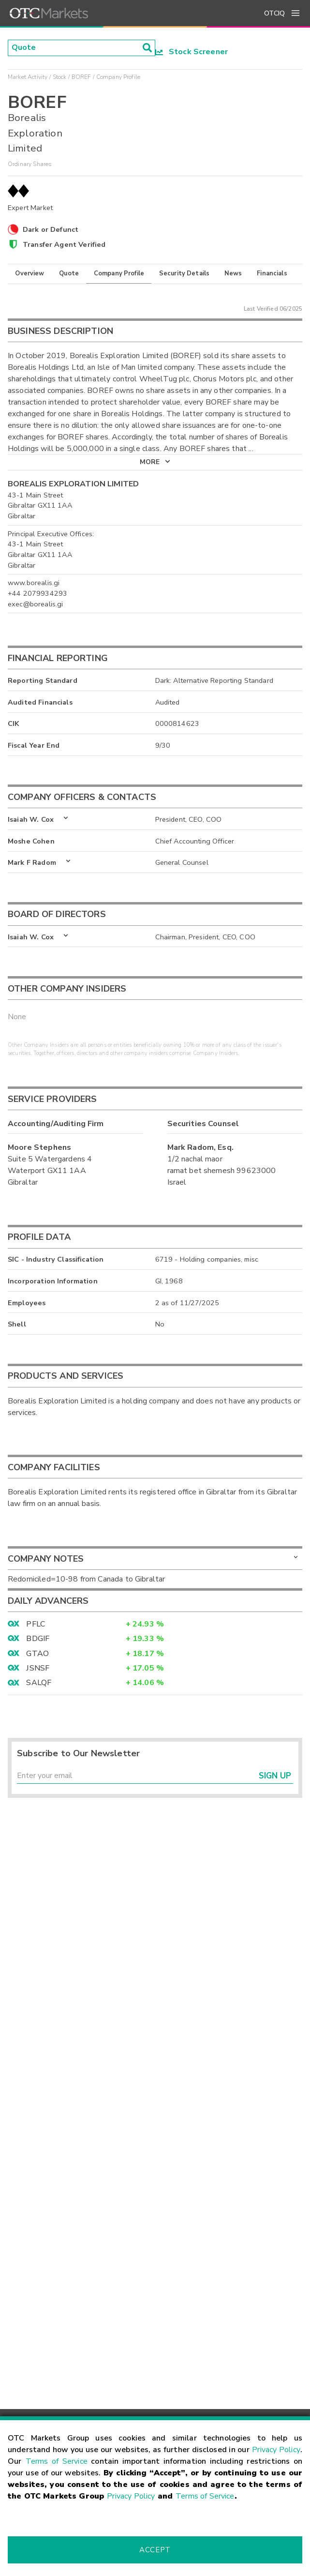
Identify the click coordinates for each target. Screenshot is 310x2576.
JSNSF (37, 1668)
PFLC (35, 1624)
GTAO (37, 1653)
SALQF (38, 1682)
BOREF (81, 77)
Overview (29, 273)
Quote (69, 273)
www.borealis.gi (33, 583)
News (233, 273)
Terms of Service (57, 2461)
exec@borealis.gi (35, 604)
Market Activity (27, 77)
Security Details (184, 273)
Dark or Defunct (50, 229)
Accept (154, 2550)
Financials (272, 273)
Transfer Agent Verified (64, 244)
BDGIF (37, 1638)
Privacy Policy (276, 2449)
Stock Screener (191, 51)
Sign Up (275, 1775)
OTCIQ (274, 13)
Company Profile (119, 273)
